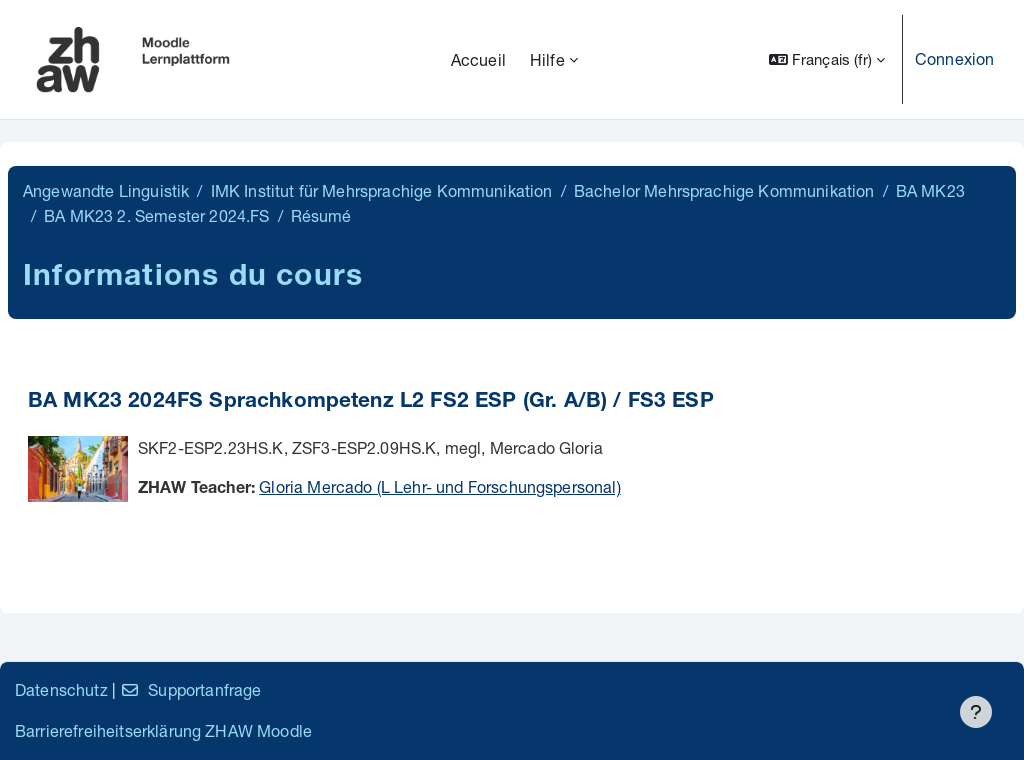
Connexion (954, 58)
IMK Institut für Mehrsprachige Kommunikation (382, 190)
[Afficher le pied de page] (976, 712)
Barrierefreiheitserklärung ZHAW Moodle (163, 730)
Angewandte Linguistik (106, 190)
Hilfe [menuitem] (547, 59)
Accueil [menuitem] (478, 59)
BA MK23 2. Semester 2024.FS (156, 215)
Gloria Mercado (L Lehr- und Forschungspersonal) (440, 486)
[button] (827, 59)
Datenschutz (61, 689)
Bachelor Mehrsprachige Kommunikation (724, 190)
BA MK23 (930, 190)
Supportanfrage (190, 689)
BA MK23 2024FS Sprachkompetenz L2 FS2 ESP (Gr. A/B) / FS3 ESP (371, 402)
